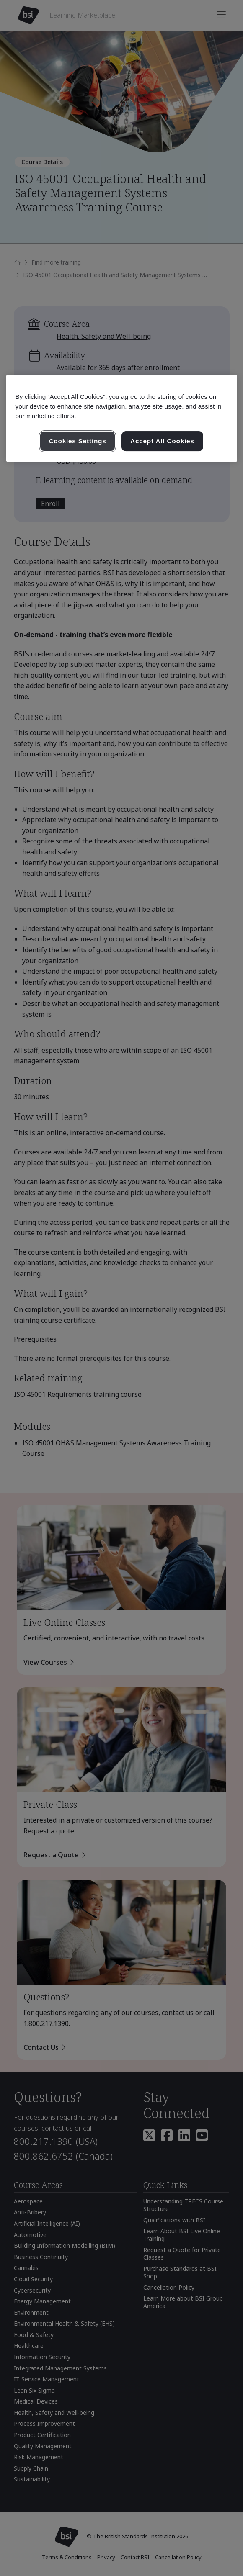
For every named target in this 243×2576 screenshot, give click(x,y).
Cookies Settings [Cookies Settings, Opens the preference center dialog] (77, 441)
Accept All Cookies (162, 441)
